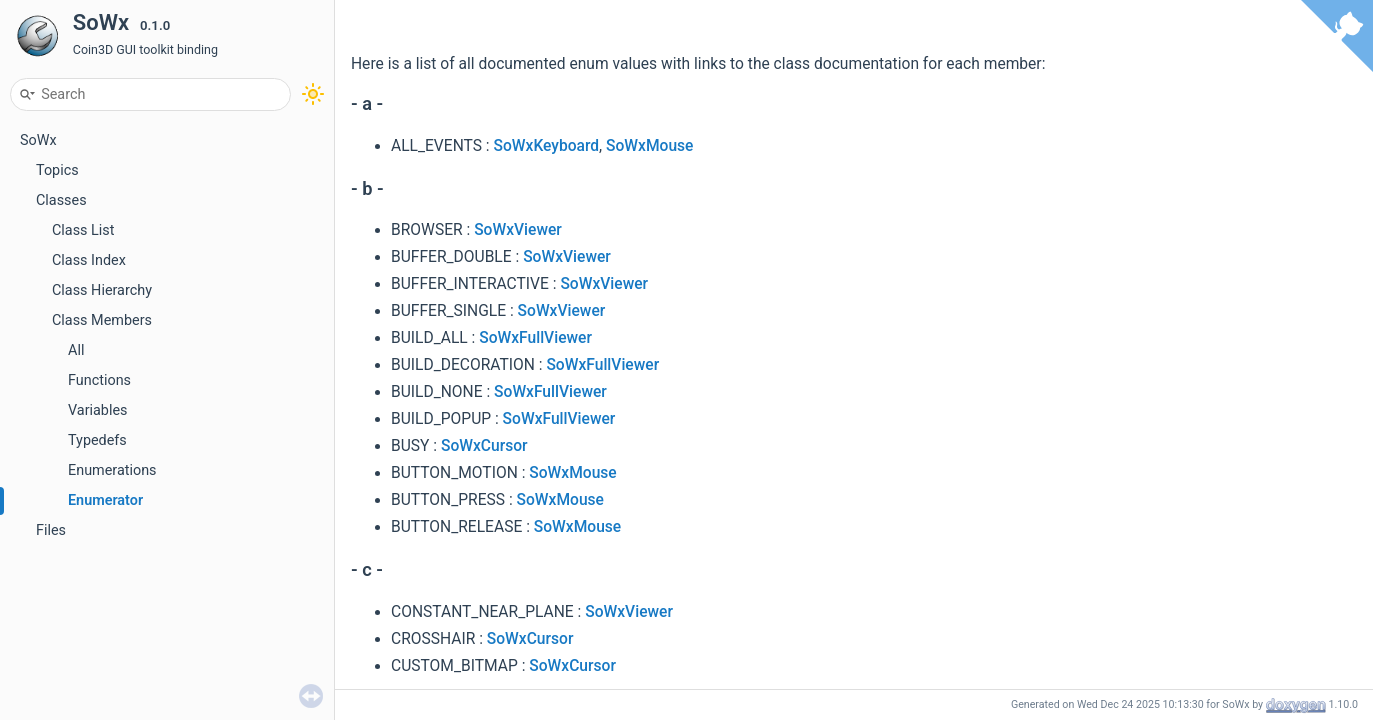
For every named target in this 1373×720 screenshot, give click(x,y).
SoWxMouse (649, 146)
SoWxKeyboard (547, 146)
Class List (83, 230)
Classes (61, 200)
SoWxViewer (518, 230)
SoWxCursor (484, 446)
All (76, 350)
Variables (98, 410)
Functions (99, 380)
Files (51, 530)
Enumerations (112, 470)
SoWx (38, 140)
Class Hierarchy (102, 290)
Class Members (102, 320)
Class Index (89, 260)
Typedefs (97, 440)
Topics (57, 170)
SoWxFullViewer (535, 338)
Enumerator (105, 500)
